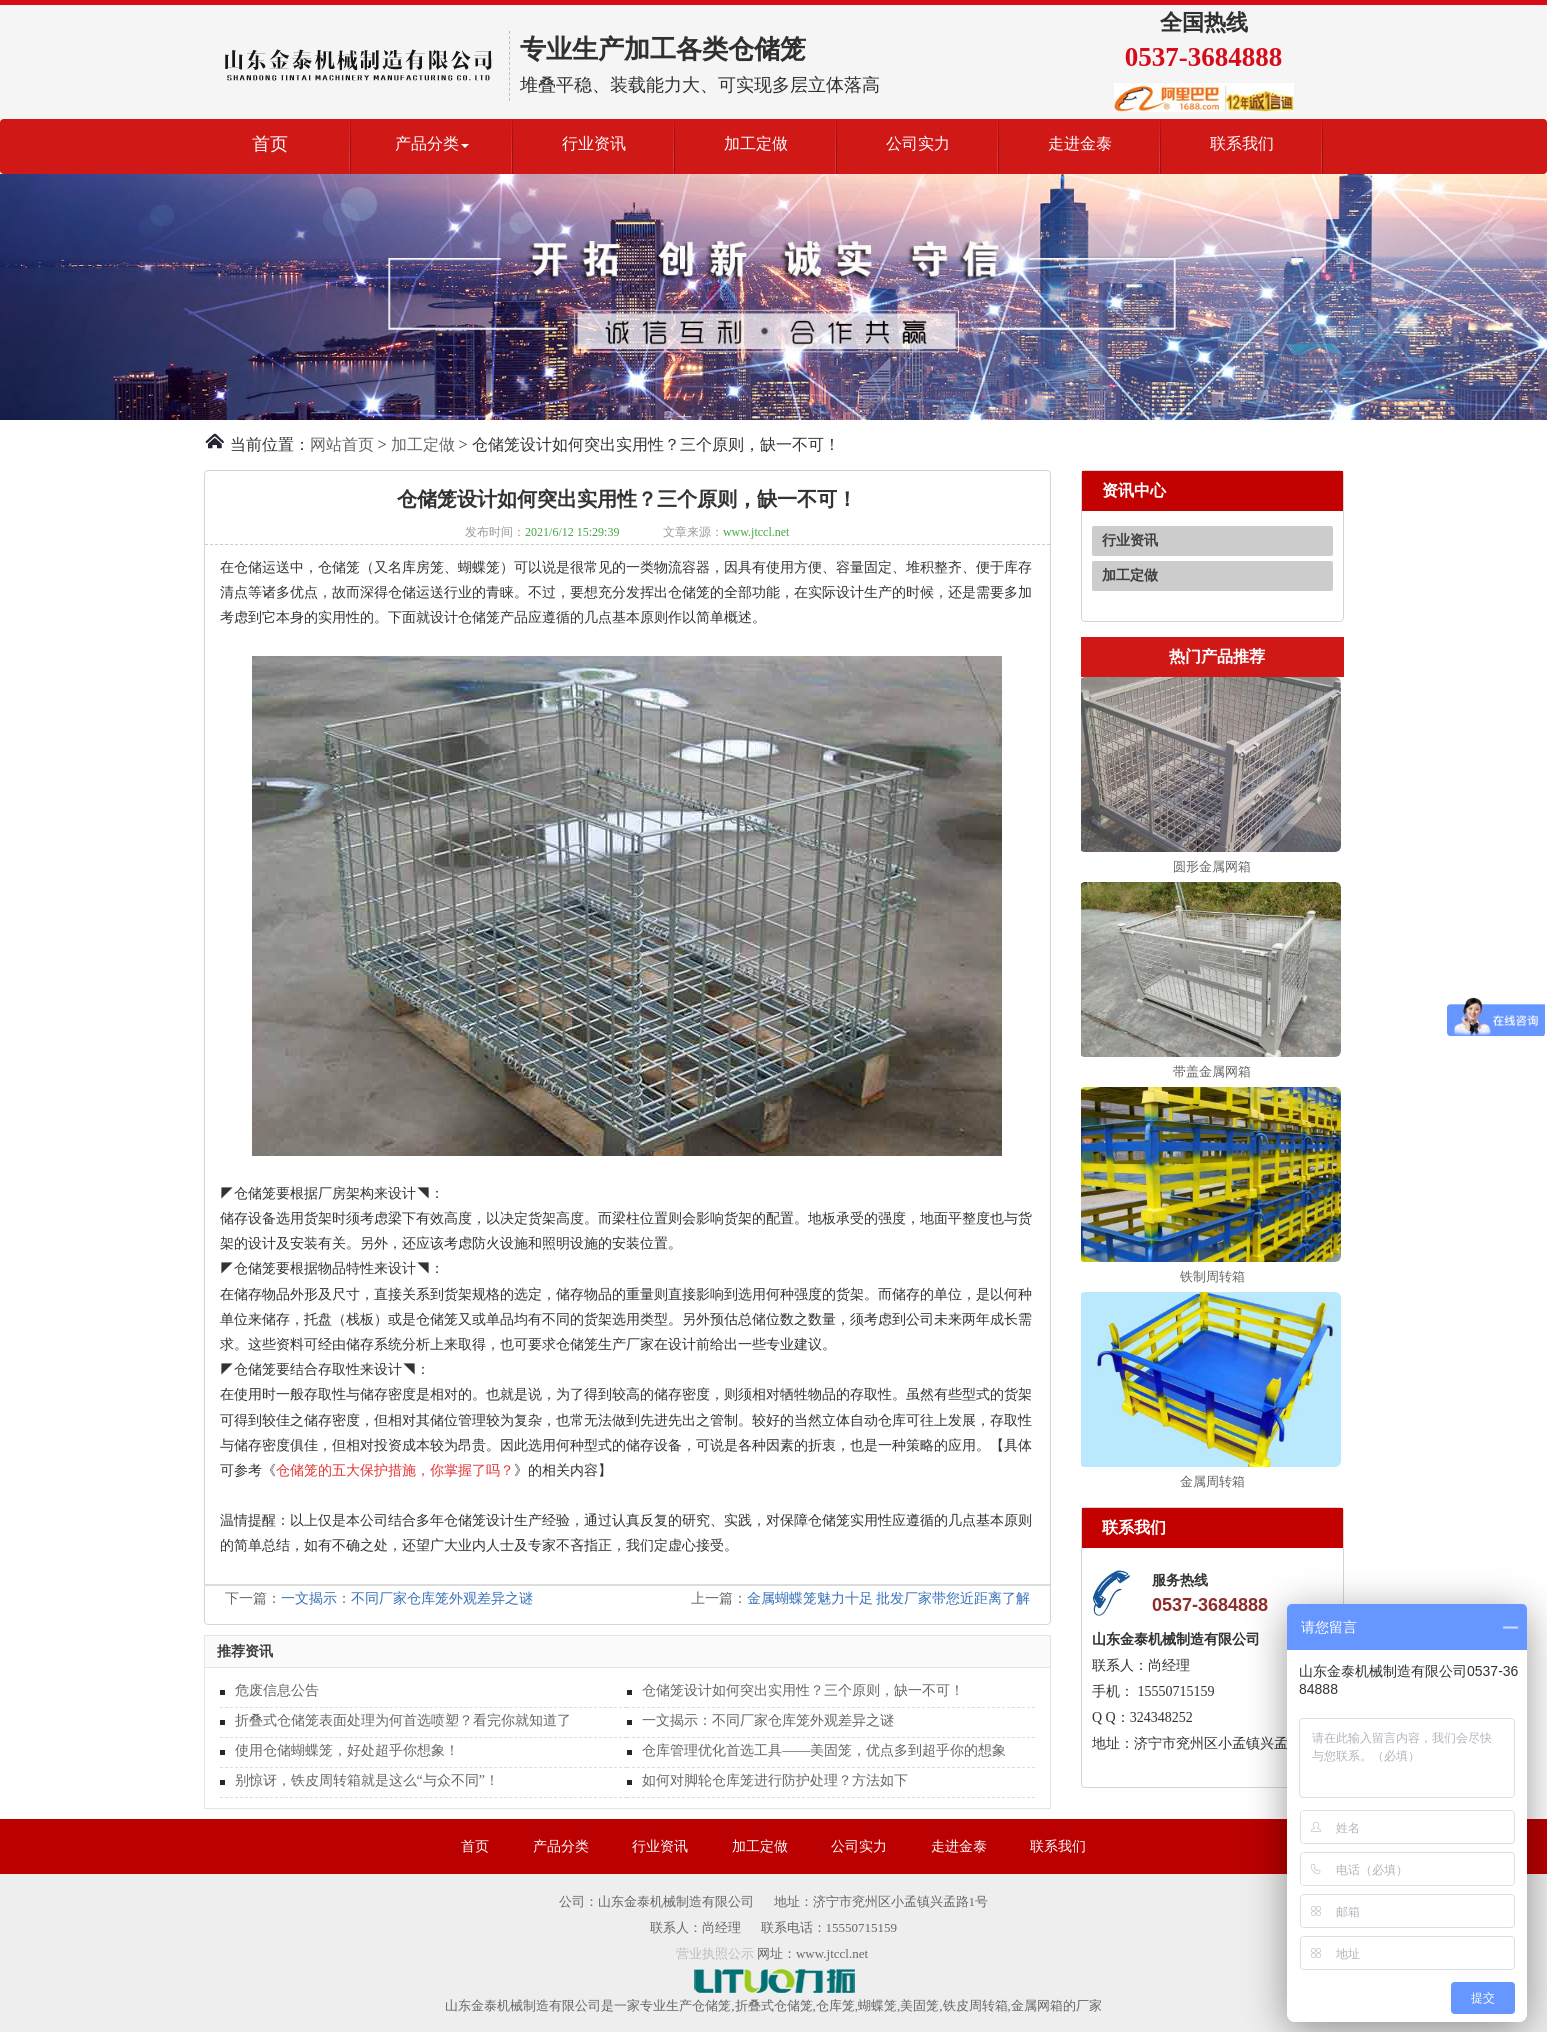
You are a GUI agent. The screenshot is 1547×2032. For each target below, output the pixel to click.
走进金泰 (1080, 143)
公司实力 (918, 143)
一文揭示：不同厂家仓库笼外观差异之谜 (407, 1598)
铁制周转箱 (1212, 1276)
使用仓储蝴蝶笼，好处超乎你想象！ (347, 1750)
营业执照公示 (715, 1953)
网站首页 (342, 444)
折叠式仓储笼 (774, 2005)
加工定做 (756, 143)
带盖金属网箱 (1212, 1071)
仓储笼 (711, 2005)
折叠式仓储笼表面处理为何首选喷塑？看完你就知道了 (403, 1720)
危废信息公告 (277, 1690)
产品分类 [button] (432, 143)
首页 (270, 144)
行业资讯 (594, 143)
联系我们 (1242, 143)
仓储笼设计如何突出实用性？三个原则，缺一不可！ (803, 1690)
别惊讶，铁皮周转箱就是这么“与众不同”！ (367, 1780)
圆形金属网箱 (1212, 866)
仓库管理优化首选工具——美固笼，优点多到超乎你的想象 (824, 1750)
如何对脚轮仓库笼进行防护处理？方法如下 (775, 1780)
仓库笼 (835, 2005)
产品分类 (561, 1846)
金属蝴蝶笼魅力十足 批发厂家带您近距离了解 (889, 1598)
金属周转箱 (1212, 1481)
